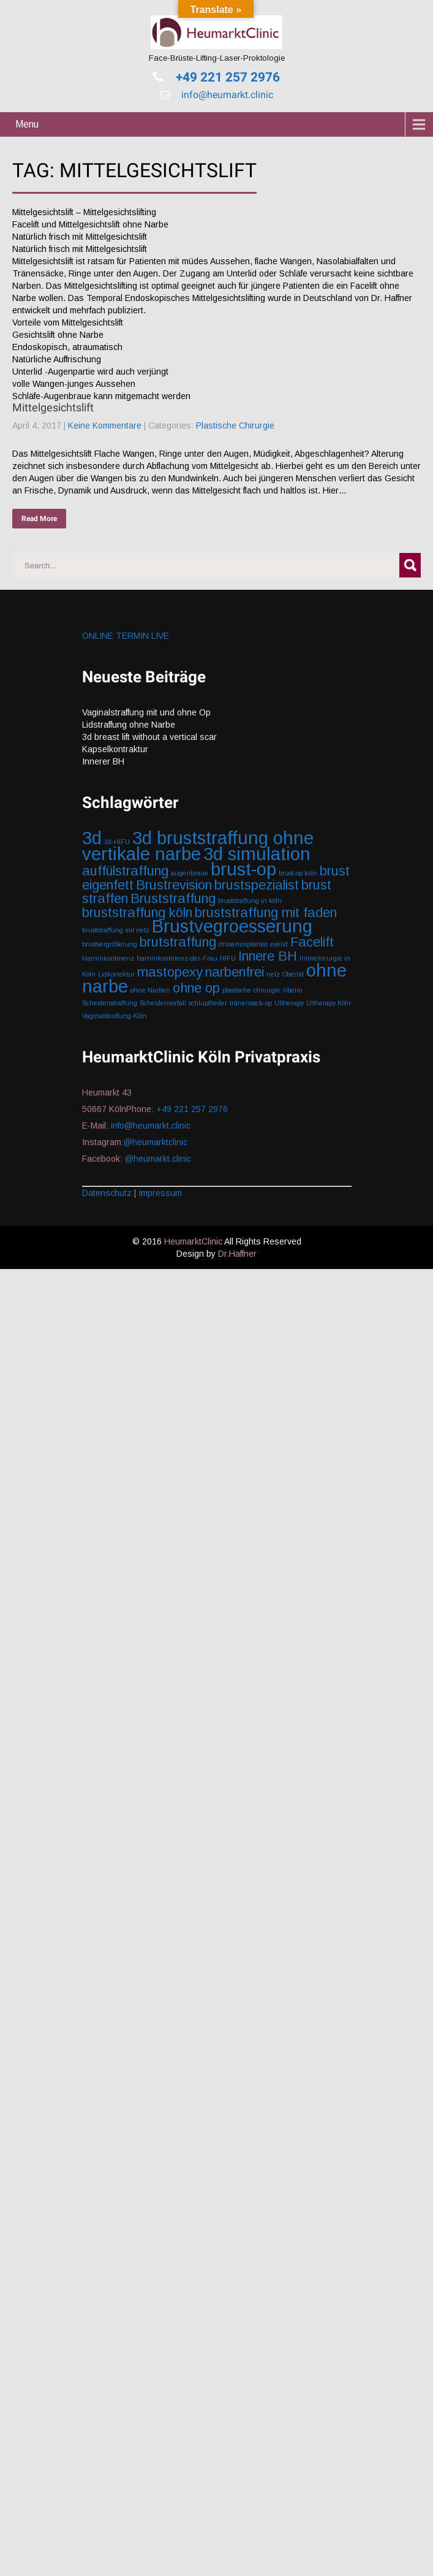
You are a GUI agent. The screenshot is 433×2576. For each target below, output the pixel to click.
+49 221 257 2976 (226, 77)
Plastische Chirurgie (235, 425)
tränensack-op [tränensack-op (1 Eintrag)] (251, 1003)
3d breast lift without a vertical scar (149, 737)
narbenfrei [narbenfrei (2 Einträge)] (234, 972)
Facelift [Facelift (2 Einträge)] (312, 942)
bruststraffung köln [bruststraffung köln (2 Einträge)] (137, 912)
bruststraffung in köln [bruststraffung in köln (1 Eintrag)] (250, 900)
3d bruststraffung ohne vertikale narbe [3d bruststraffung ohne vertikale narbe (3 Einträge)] (198, 846)
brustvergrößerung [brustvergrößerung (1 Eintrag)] (109, 944)
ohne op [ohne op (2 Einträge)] (196, 988)
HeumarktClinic (193, 1241)
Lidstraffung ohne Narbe (128, 725)
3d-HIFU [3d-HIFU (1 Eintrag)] (117, 841)
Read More (39, 518)
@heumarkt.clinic (158, 1159)
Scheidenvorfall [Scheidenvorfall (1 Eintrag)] (163, 1003)
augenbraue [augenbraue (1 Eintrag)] (189, 873)
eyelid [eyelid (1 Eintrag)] (279, 944)
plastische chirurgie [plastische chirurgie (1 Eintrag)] (251, 990)
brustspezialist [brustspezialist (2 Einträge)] (256, 885)
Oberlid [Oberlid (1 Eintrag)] (293, 974)
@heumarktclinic (157, 1142)
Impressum (160, 1193)
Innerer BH (103, 761)
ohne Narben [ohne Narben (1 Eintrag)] (150, 990)
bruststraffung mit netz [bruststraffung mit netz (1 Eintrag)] (115, 930)
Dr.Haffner (237, 1254)
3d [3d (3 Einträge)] (92, 838)
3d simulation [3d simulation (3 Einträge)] (257, 854)
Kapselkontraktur (115, 749)
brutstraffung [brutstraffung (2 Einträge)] (178, 942)
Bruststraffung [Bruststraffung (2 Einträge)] (173, 898)
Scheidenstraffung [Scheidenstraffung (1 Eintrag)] (109, 1003)
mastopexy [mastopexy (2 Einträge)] (170, 972)
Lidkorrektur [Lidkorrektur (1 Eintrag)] (116, 974)
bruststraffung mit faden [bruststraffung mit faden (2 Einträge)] (266, 912)
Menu (27, 124)
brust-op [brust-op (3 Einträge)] (243, 869)
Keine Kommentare (104, 425)
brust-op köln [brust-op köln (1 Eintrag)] (298, 873)
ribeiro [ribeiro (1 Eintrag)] (292, 990)
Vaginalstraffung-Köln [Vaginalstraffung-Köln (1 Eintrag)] (114, 1015)
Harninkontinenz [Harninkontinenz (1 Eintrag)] (108, 958)
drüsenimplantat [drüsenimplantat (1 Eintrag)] (243, 944)
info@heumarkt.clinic (226, 95)
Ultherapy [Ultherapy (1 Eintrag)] (289, 1003)
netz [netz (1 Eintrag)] (273, 974)
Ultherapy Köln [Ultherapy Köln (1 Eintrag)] (328, 1003)
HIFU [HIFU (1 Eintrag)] (228, 958)
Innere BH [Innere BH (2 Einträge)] (267, 956)
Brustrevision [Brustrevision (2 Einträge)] (174, 885)
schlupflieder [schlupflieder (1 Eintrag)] (208, 1003)
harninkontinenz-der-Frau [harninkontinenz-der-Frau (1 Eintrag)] (177, 958)
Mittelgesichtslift (53, 407)
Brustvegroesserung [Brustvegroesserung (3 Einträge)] (232, 926)
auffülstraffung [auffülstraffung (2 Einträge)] (125, 870)
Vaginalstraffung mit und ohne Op (146, 712)
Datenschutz (107, 1193)
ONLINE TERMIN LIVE (125, 636)
